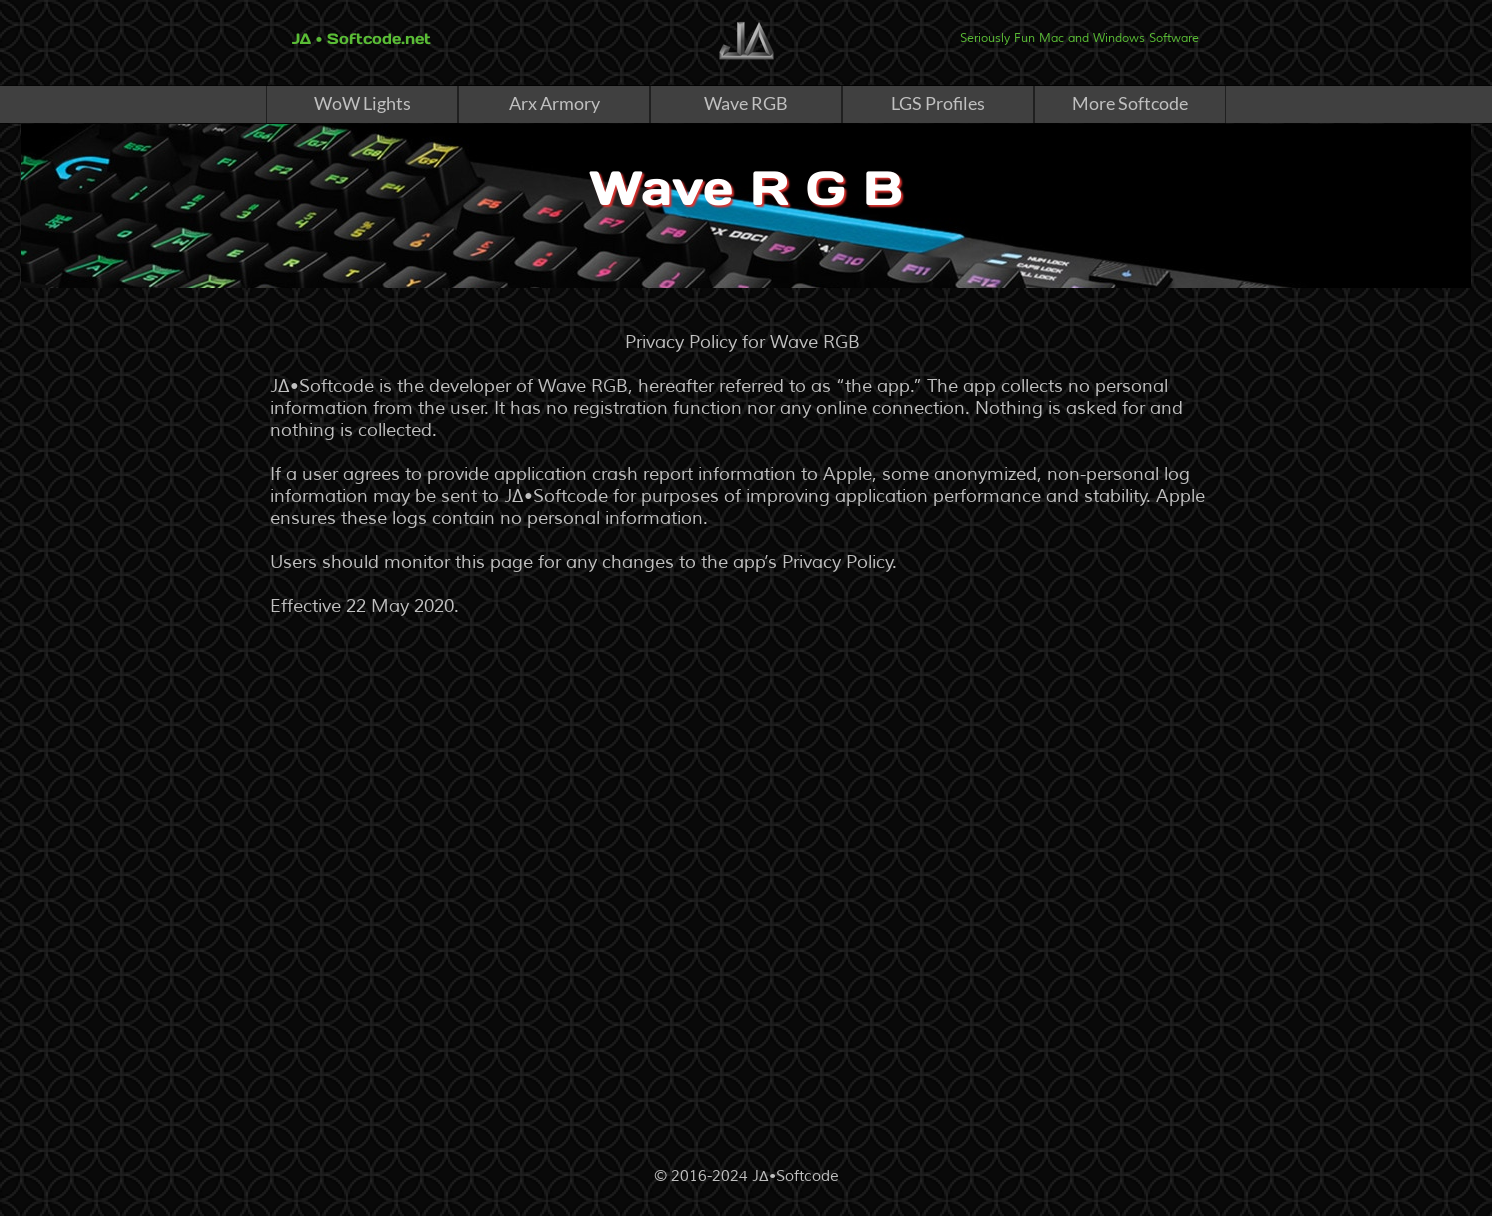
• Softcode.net (371, 38)
